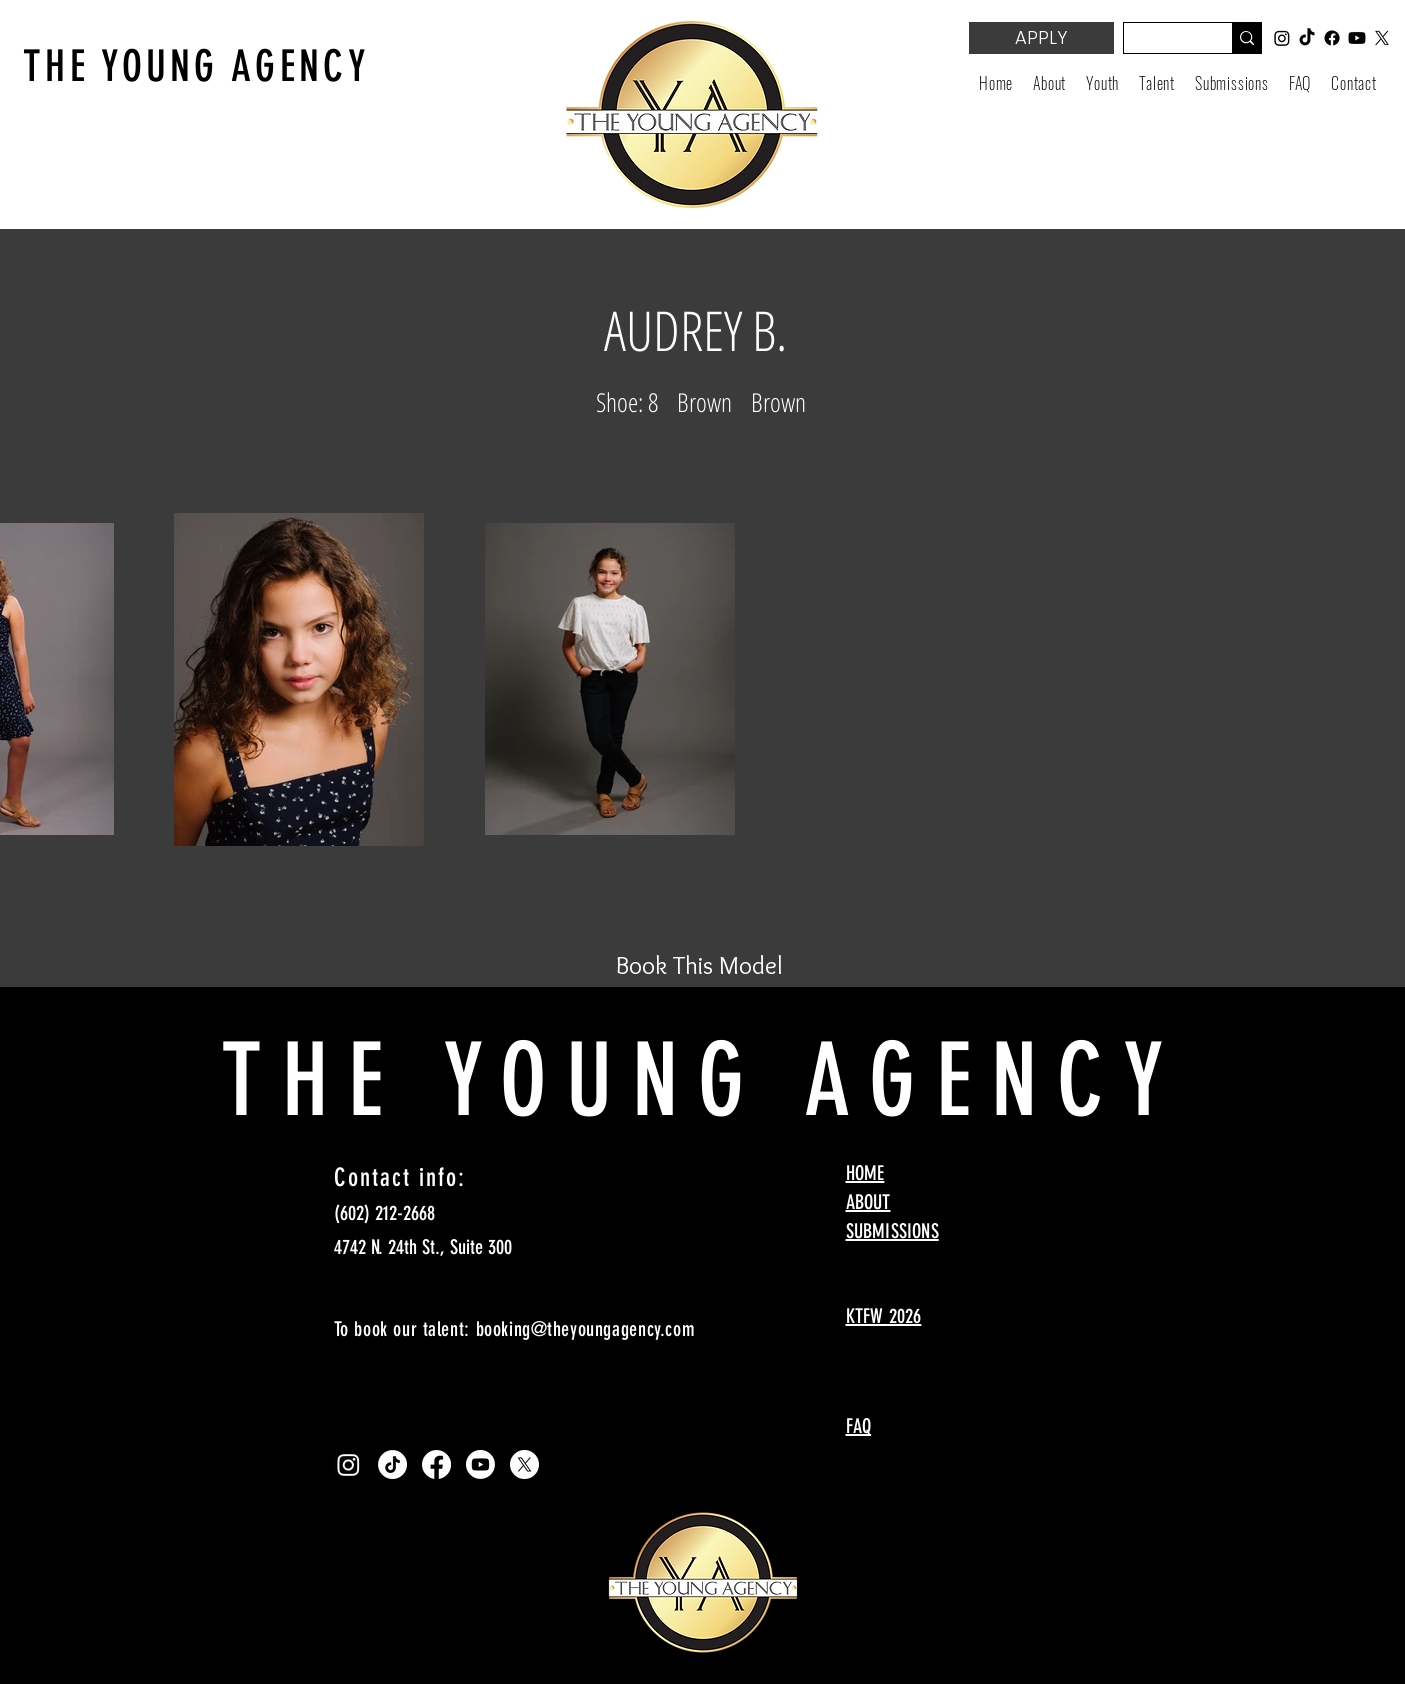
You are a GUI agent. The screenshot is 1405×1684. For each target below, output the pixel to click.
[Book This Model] (700, 965)
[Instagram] (348, 1464)
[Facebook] (436, 1464)
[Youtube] (480, 1464)
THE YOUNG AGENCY (196, 66)
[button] (1102, 83)
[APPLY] (1041, 38)
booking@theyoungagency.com (586, 1329)
